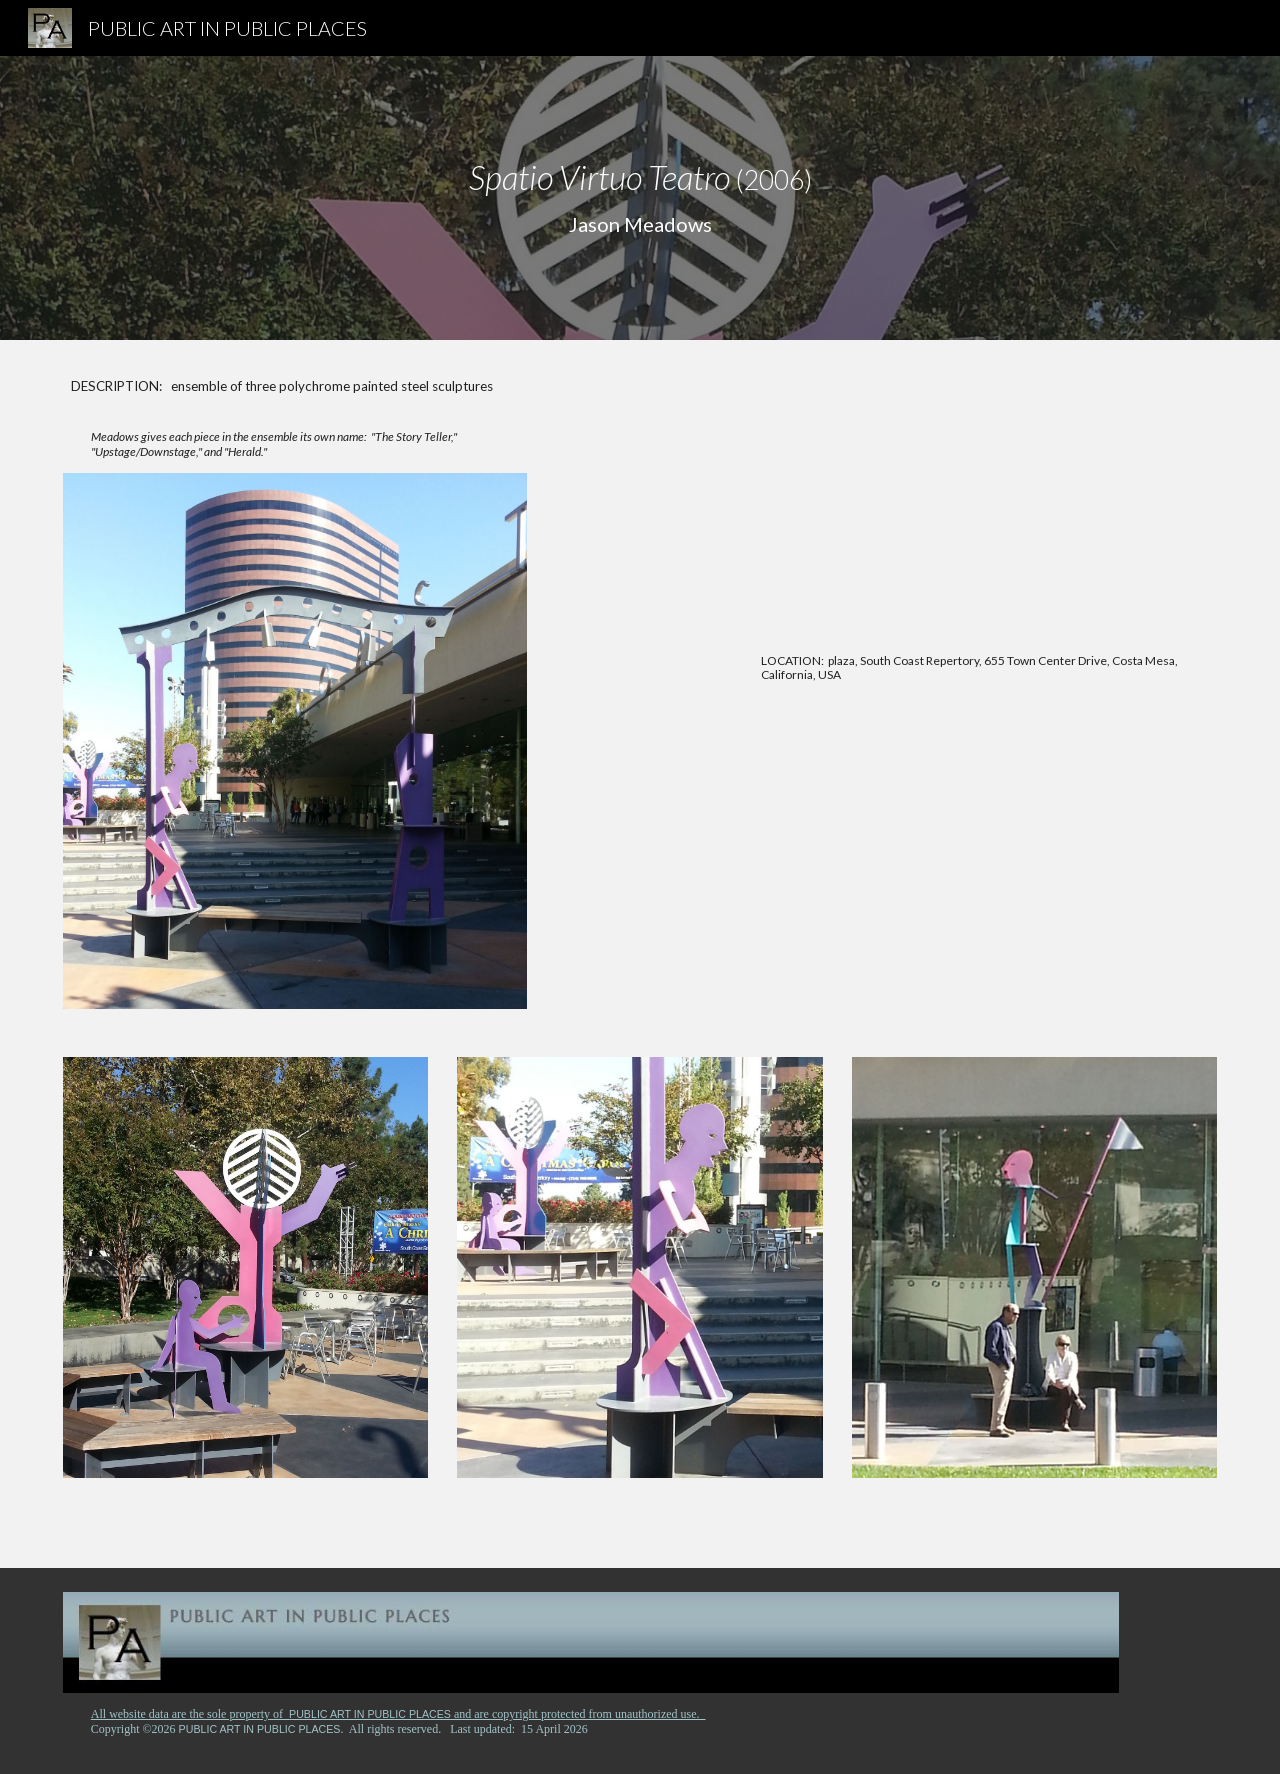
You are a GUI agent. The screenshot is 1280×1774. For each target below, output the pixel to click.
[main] (640, 198)
